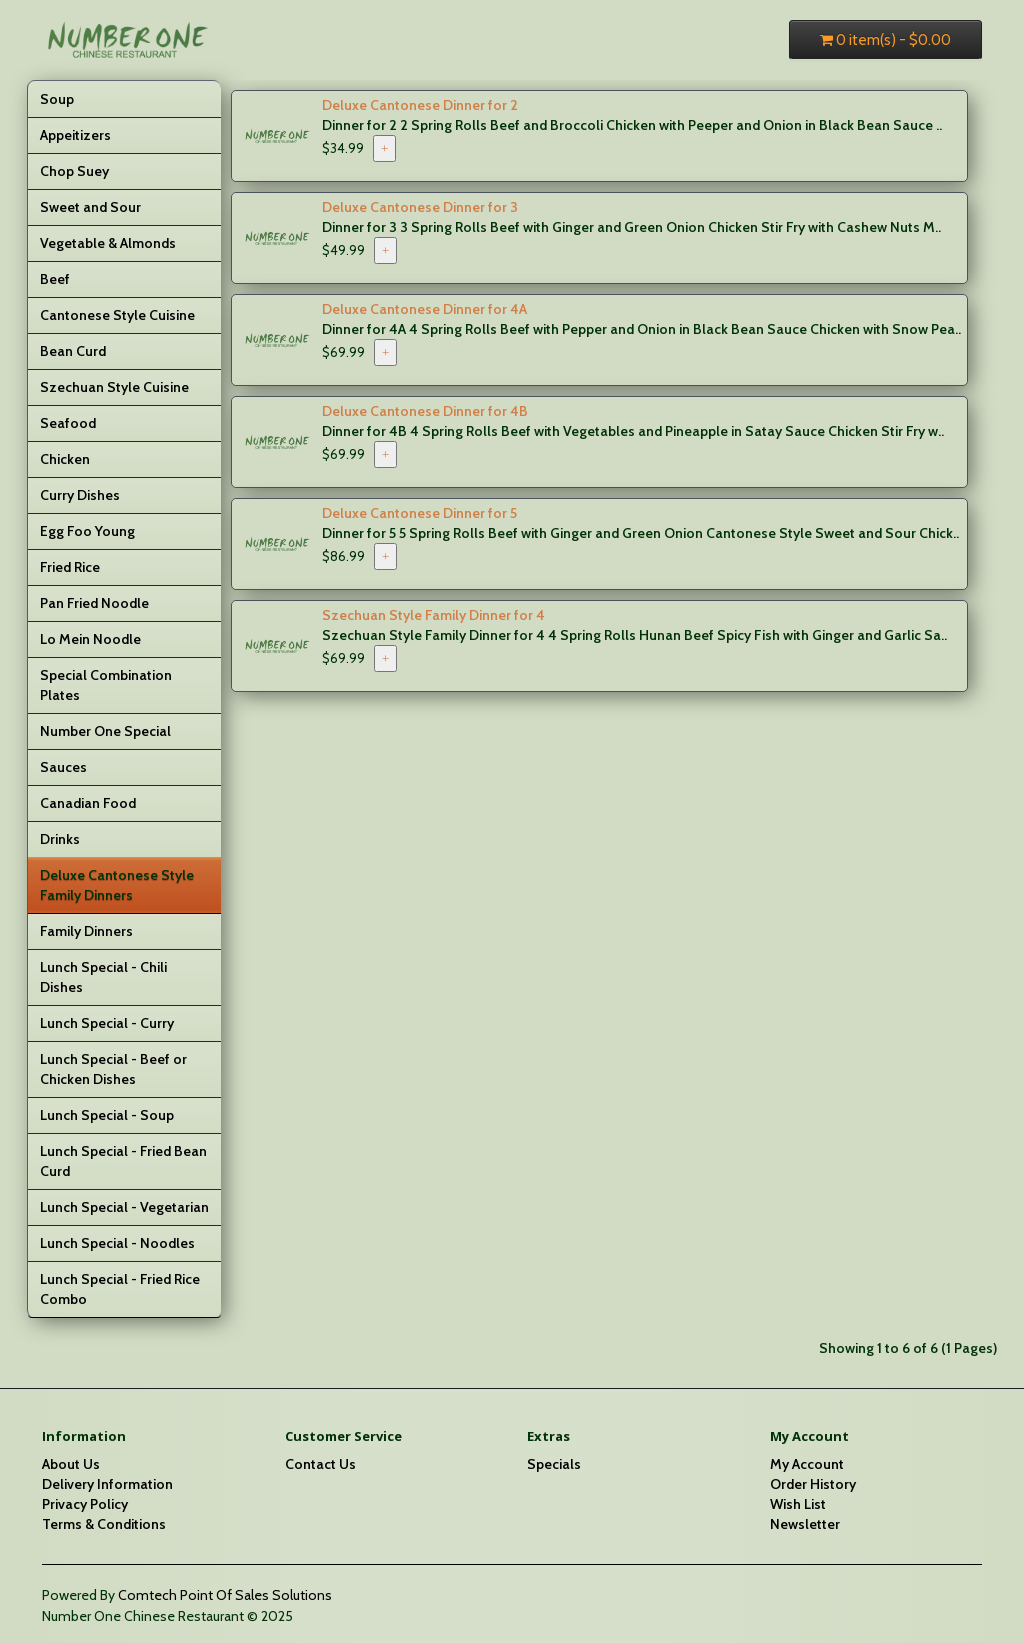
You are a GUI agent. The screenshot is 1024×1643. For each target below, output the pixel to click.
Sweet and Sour (90, 207)
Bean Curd (73, 351)
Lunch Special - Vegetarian (124, 1207)
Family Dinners (86, 931)
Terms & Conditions (104, 1524)
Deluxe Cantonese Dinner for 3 (420, 207)
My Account (807, 1464)
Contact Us (320, 1464)
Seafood (68, 423)
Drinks (60, 839)
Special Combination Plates (106, 685)
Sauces (63, 767)
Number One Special (105, 731)
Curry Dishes (80, 495)
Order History (813, 1484)
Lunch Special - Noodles (117, 1243)
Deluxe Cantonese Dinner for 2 (420, 105)
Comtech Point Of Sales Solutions (225, 1595)
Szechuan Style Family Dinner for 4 (433, 615)
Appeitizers (75, 135)
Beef (55, 279)
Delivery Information (107, 1484)
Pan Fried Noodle (94, 603)
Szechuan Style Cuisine (114, 387)
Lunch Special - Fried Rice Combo (120, 1289)
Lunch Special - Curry (107, 1023)
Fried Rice (70, 567)
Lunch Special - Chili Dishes (103, 977)
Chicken (65, 459)
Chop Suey (74, 171)
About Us (71, 1464)
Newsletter (805, 1524)
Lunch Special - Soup (107, 1115)
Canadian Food (88, 803)
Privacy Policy (85, 1504)
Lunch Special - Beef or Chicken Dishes (113, 1069)
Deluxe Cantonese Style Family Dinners (117, 885)
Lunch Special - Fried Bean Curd (123, 1161)
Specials (554, 1464)
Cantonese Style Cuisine (117, 315)
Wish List (798, 1504)
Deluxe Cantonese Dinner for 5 (419, 513)
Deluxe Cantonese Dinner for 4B (425, 411)
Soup (57, 99)
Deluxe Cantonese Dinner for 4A (424, 309)
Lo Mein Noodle (90, 639)
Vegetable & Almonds (108, 243)
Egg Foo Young (87, 531)
